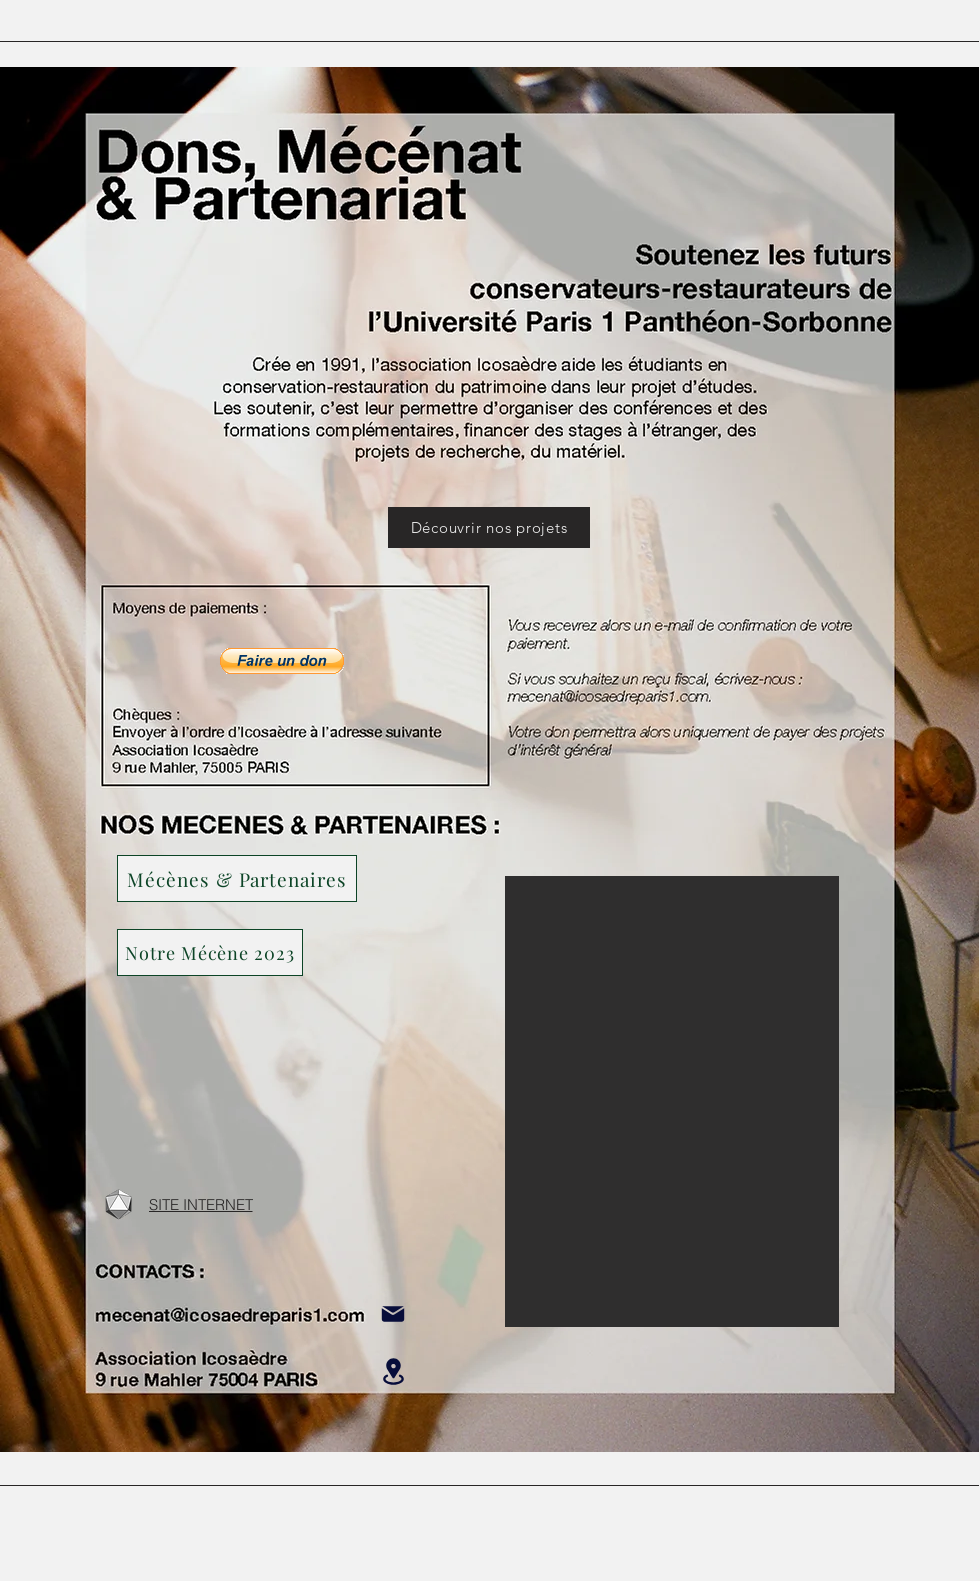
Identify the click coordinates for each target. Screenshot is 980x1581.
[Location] (393, 1371)
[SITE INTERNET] (200, 1204)
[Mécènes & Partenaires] (237, 878)
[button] (210, 952)
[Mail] (393, 1314)
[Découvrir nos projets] (489, 527)
